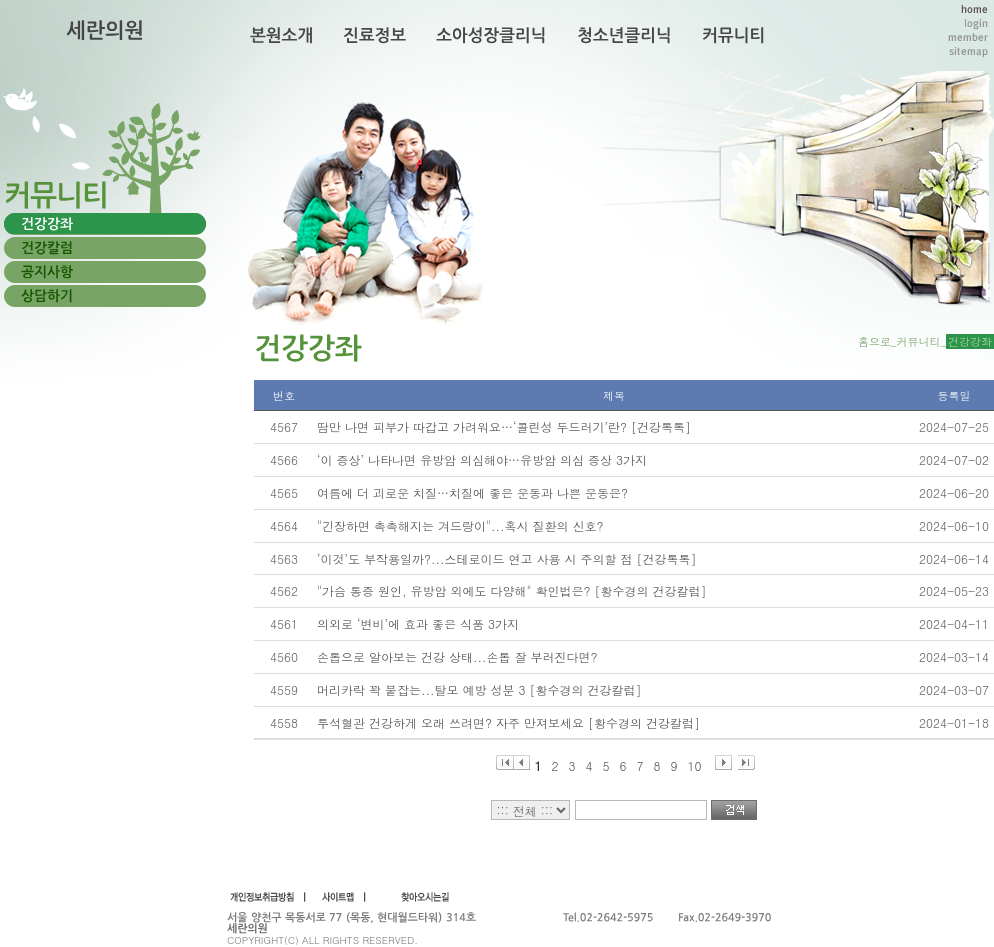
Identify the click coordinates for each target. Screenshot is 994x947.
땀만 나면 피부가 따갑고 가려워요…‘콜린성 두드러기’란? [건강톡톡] (504, 426)
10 (695, 763)
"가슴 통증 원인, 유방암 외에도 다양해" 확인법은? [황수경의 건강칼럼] (512, 590)
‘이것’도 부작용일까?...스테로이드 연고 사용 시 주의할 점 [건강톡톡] (507, 558)
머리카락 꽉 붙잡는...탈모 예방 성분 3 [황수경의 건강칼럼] (479, 689)
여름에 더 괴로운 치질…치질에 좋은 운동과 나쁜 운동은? (472, 492)
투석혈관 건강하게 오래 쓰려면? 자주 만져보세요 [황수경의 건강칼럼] (508, 722)
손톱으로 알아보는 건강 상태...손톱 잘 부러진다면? (457, 656)
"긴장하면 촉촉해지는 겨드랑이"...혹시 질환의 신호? (460, 525)
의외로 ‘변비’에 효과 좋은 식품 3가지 (418, 623)
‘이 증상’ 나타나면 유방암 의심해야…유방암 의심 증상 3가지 (482, 459)
